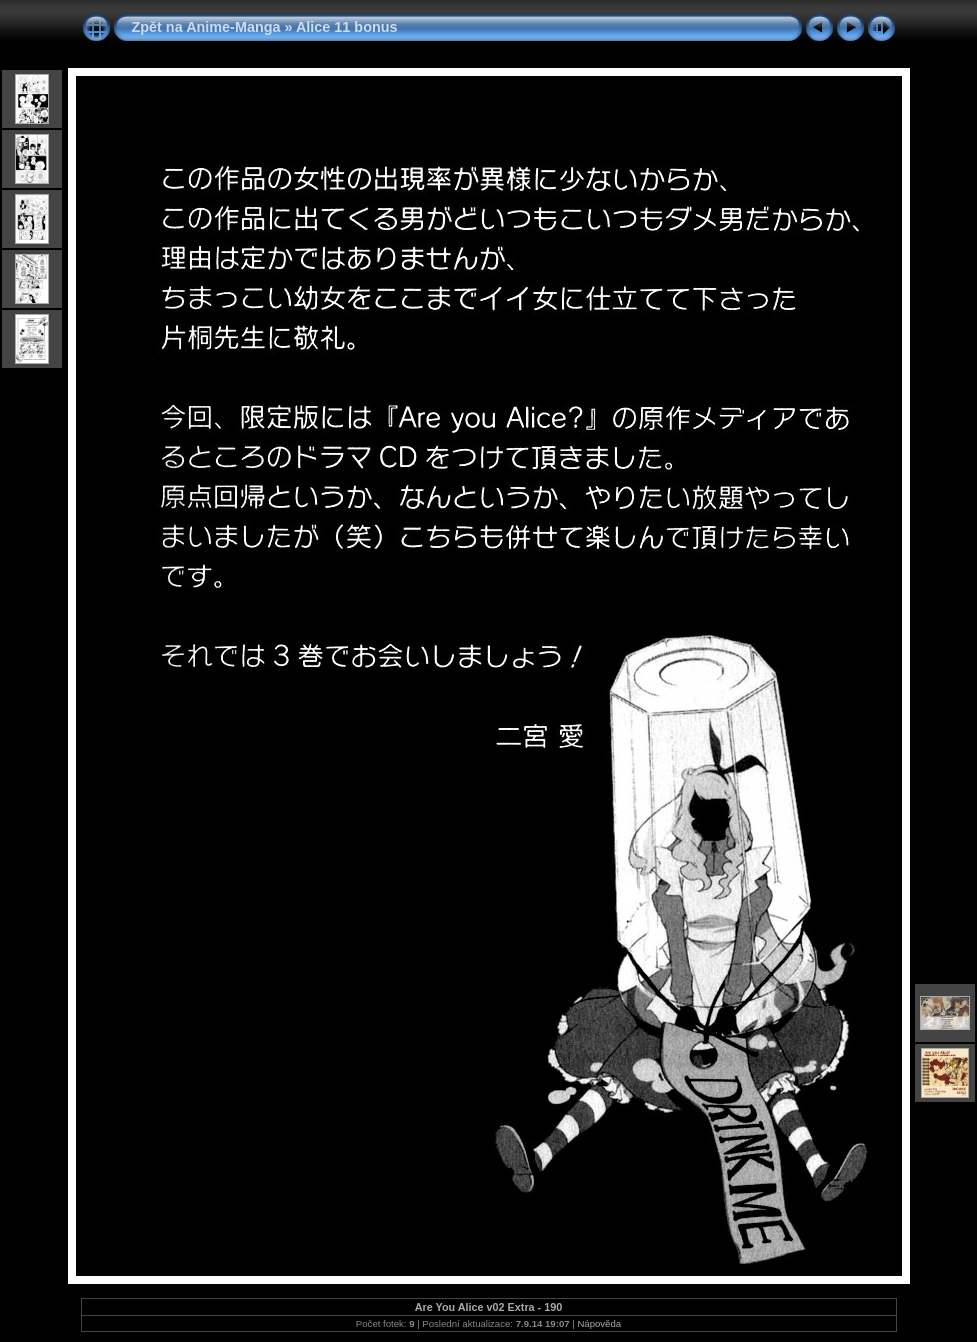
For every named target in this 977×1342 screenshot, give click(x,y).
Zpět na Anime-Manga (206, 27)
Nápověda (599, 1323)
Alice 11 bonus (347, 27)
